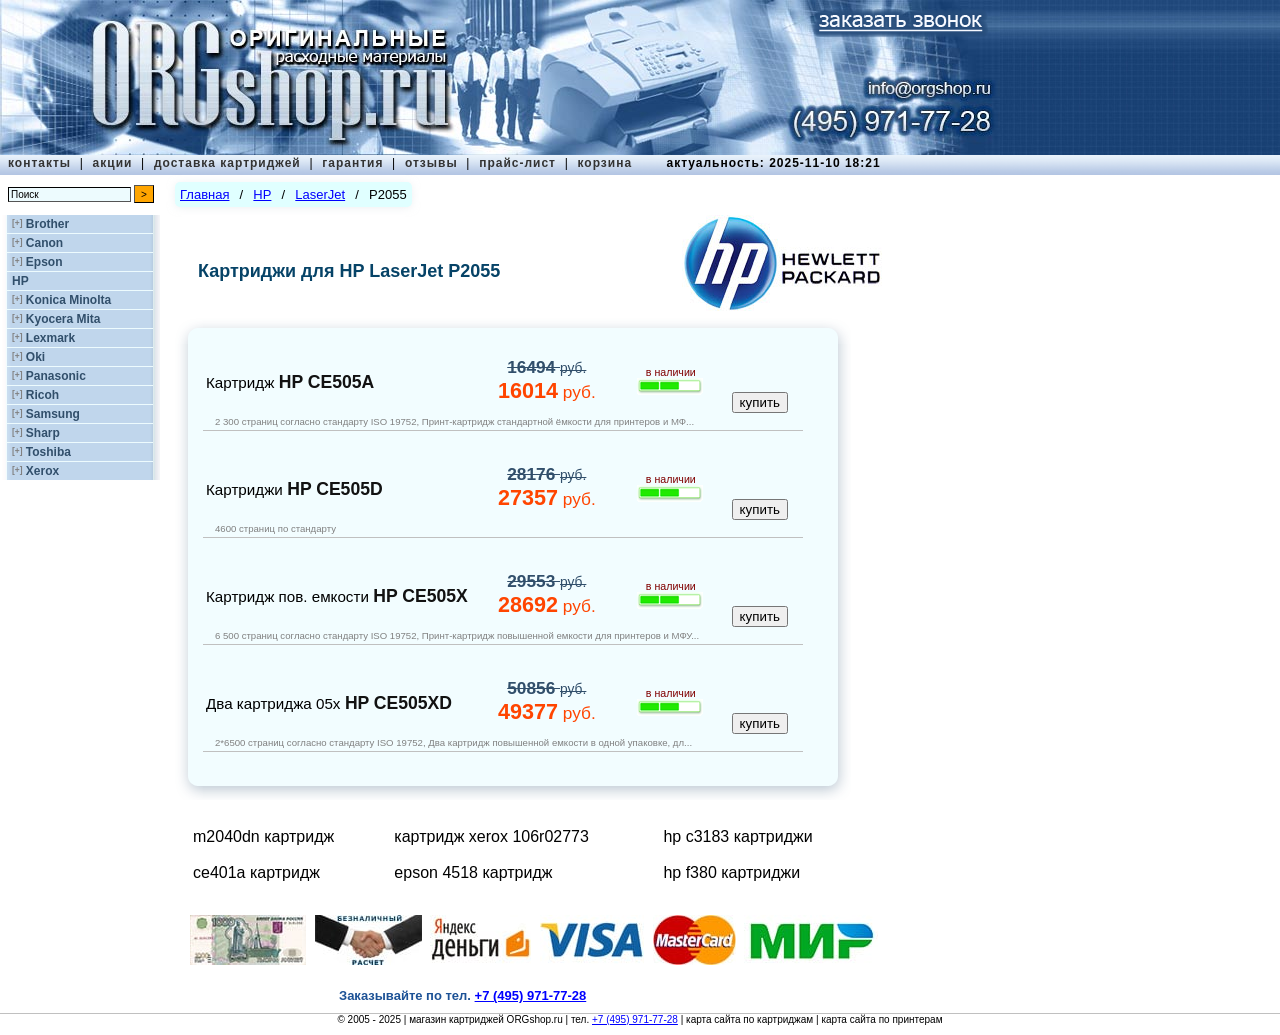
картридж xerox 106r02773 (491, 836)
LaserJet (320, 194)
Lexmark (50, 338)
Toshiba (48, 452)
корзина (604, 163)
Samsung (53, 414)
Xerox (42, 471)
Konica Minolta (68, 300)
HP (20, 281)
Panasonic (56, 376)
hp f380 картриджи (731, 872)
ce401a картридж (256, 872)
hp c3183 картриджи (737, 836)
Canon (44, 243)
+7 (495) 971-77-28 (635, 1019)
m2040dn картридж (263, 836)
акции (113, 163)
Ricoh (42, 395)
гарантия (352, 163)
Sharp (43, 433)
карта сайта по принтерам (881, 1019)
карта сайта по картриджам (749, 1019)
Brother (47, 224)
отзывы (431, 163)
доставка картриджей (227, 163)
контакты (39, 163)
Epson (44, 262)
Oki (35, 357)
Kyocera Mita (63, 319)
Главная (204, 194)
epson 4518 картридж (473, 872)
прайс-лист (517, 163)
